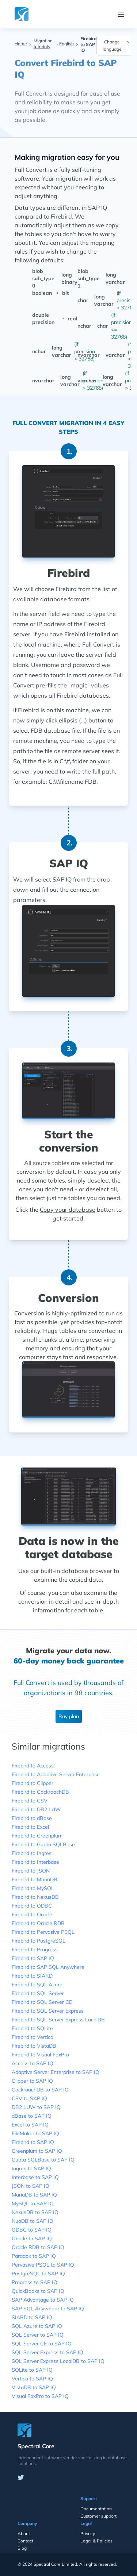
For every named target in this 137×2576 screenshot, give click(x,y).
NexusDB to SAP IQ (35, 2212)
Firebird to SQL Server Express (48, 2011)
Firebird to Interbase (35, 1862)
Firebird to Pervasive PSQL (43, 1932)
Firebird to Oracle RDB (38, 1923)
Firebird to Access (33, 1765)
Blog (22, 2548)
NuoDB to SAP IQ (32, 2221)
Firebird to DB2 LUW (36, 1809)
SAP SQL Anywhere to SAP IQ (48, 2308)
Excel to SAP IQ (30, 2124)
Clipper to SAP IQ (32, 2081)
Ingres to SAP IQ (31, 2168)
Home (21, 43)
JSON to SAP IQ (30, 2186)
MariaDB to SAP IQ (34, 2194)
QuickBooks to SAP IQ (38, 2291)
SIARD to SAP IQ (32, 2317)
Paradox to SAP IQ (34, 2256)
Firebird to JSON (31, 1870)
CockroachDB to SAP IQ (40, 2089)
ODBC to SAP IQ (32, 2229)
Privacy (87, 2533)
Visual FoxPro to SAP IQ (40, 2396)
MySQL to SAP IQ (33, 2203)
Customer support (98, 2516)
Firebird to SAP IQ (33, 1958)
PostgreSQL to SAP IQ (38, 2273)
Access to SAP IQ (32, 2063)
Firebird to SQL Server (38, 1993)
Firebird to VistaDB (34, 2046)
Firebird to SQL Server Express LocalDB (58, 2019)
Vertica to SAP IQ (32, 2378)
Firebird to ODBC (32, 1905)
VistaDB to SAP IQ (34, 2387)
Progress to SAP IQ (34, 2282)
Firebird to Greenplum (37, 1835)
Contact (25, 2541)
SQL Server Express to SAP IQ (47, 2352)
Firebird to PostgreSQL (38, 1940)
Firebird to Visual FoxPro (40, 2054)
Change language (116, 45)
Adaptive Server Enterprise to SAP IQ (55, 2072)
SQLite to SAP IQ (32, 2370)
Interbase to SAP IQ (35, 2177)
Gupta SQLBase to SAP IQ (43, 2159)
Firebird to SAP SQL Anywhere (48, 1967)
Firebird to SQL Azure (37, 1984)
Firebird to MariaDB (34, 1879)
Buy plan (68, 1716)
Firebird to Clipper (32, 1783)
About (24, 2533)
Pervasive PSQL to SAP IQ (43, 2264)
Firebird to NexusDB (35, 1897)
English (66, 43)
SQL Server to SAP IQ (38, 2335)
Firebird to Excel (30, 1827)
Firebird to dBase (32, 1818)
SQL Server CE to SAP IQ (42, 2343)
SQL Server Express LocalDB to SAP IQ (58, 2361)
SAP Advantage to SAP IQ (43, 2300)
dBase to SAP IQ (32, 2116)
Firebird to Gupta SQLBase (43, 1844)
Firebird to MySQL (33, 1888)
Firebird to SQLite (32, 2028)
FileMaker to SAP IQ (35, 2133)
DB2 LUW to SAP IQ (36, 2107)
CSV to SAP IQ (29, 2098)
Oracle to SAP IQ (32, 2238)
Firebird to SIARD (32, 1976)
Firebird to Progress (35, 1949)
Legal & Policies (96, 2541)
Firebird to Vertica (32, 2037)
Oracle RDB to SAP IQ (38, 2247)
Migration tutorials (43, 43)
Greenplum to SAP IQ (37, 2151)
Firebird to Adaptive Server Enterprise (56, 1774)
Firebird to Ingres (32, 1853)
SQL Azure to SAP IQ (37, 2326)
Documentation (96, 2508)
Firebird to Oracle (32, 1914)
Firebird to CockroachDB (40, 1792)
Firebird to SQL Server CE (42, 2002)
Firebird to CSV (29, 1800)
